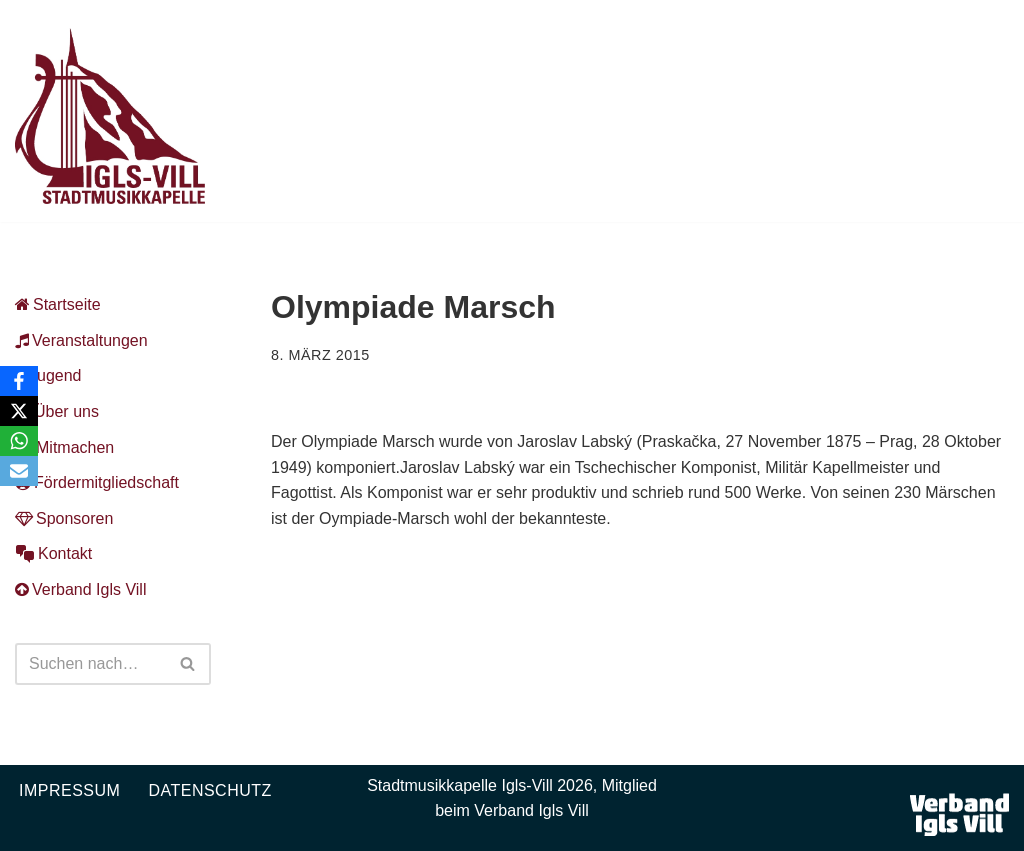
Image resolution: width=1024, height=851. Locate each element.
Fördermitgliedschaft (97, 482)
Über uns (57, 411)
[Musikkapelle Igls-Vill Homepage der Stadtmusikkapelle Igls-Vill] (110, 116)
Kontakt (53, 553)
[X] (19, 411)
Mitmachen (64, 447)
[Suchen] (90, 664)
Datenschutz (209, 790)
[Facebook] (19, 381)
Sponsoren (64, 518)
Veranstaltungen (81, 340)
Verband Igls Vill (80, 589)
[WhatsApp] (19, 441)
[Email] (19, 471)
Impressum (69, 790)
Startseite (58, 304)
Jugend (48, 375)
